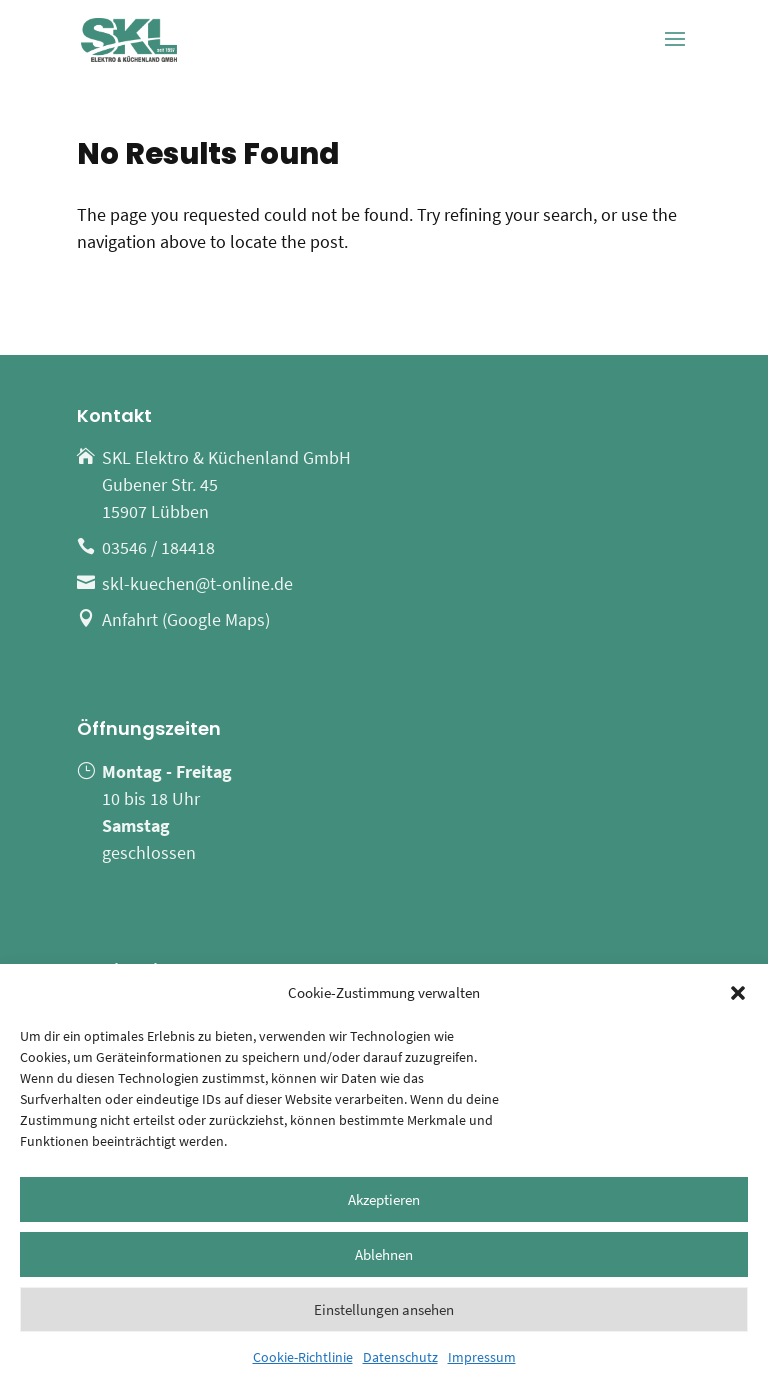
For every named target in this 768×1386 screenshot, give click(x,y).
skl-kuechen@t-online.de (197, 583)
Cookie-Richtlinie (303, 1357)
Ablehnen (384, 1254)
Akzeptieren (384, 1199)
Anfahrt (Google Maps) (186, 619)
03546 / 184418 (158, 547)
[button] (738, 993)
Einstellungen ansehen (384, 1309)
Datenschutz (400, 1357)
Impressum (482, 1357)
